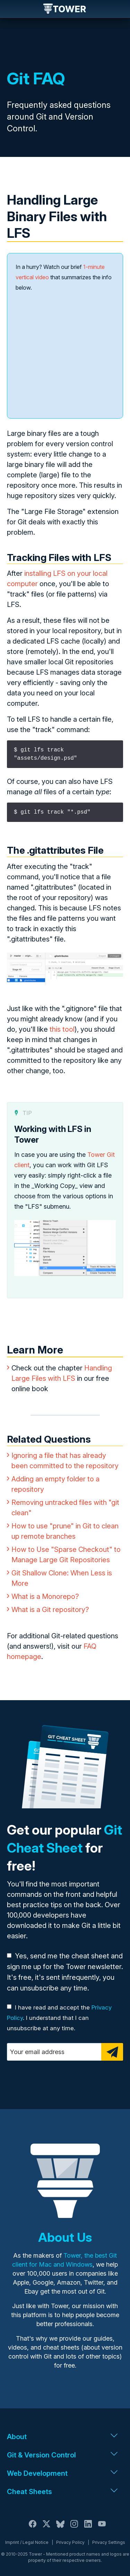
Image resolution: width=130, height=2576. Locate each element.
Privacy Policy (70, 2542)
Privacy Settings (108, 2542)
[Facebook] (32, 2527)
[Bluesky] (60, 2527)
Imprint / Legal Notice (27, 2542)
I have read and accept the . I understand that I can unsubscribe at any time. (59, 2018)
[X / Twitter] (46, 2527)
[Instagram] (74, 2527)
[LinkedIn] (88, 2527)
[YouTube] (101, 2527)
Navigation (11, 9)
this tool (62, 1029)
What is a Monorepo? (45, 1596)
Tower (65, 9)
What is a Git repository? (50, 1609)
